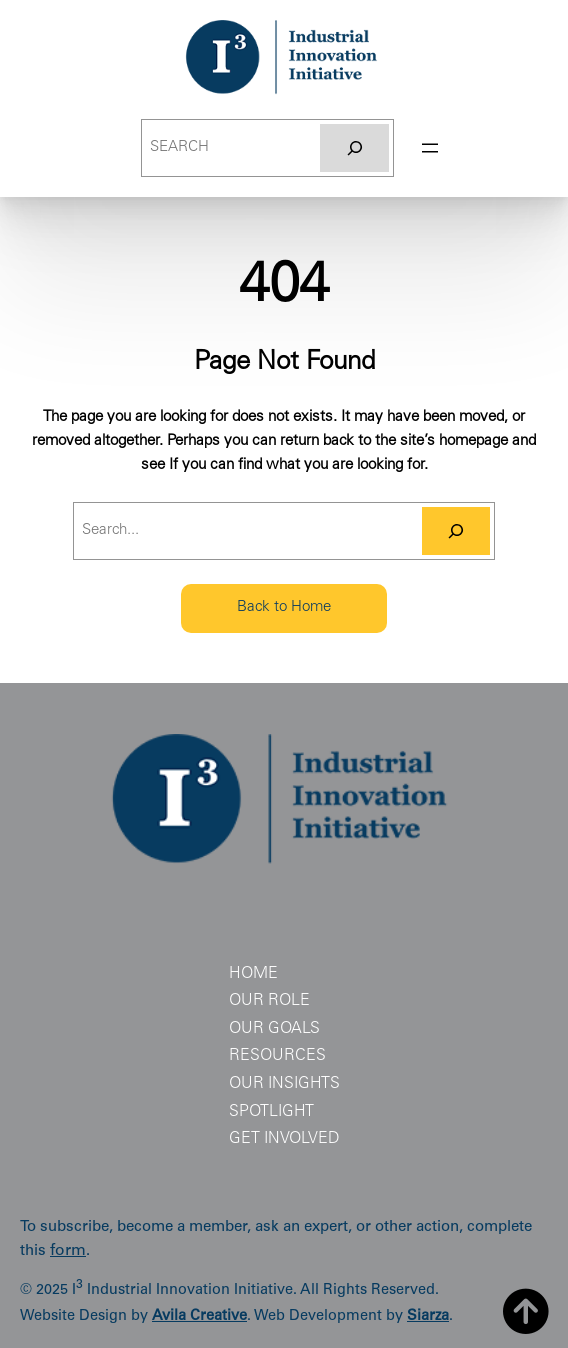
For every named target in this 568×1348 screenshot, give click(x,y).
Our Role (269, 1001)
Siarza (428, 1316)
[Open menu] (430, 148)
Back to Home (284, 607)
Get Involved (284, 1139)
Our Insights (284, 1084)
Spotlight (271, 1112)
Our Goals (274, 1029)
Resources (277, 1056)
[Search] (354, 148)
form (68, 1251)
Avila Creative (199, 1316)
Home (253, 974)
